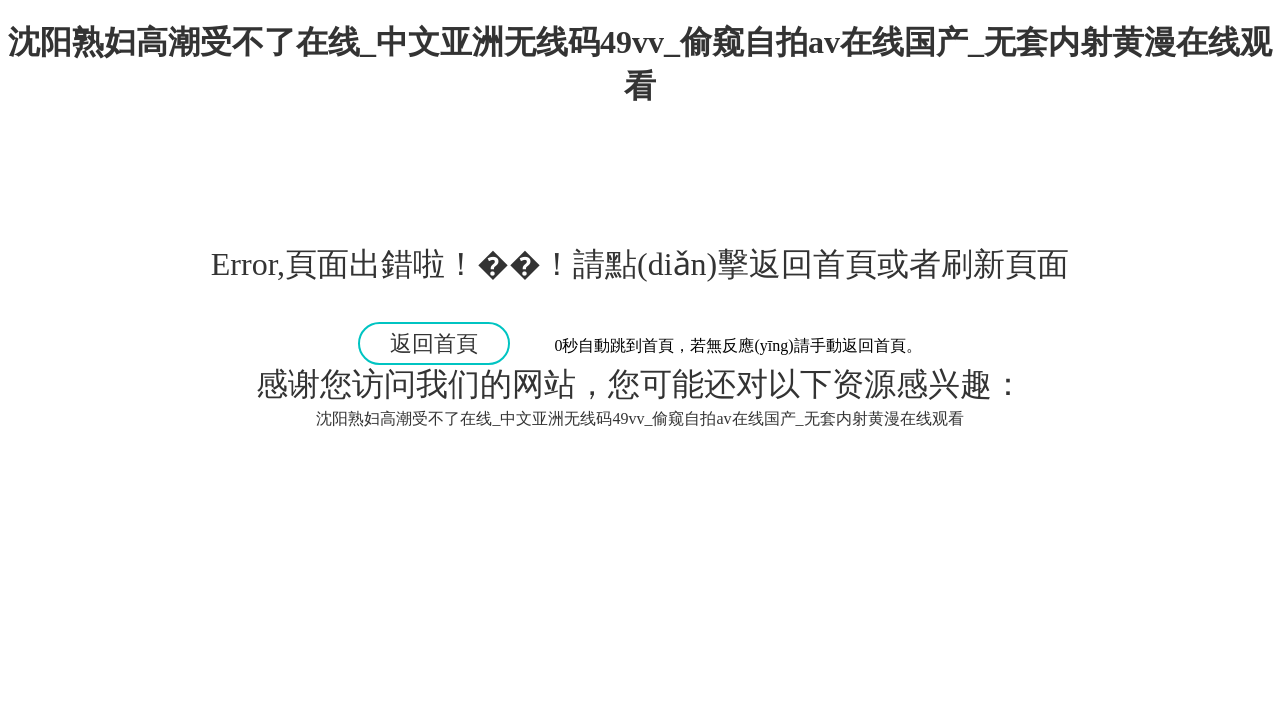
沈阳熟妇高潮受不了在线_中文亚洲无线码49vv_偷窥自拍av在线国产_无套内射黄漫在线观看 (639, 418)
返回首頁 (434, 343)
